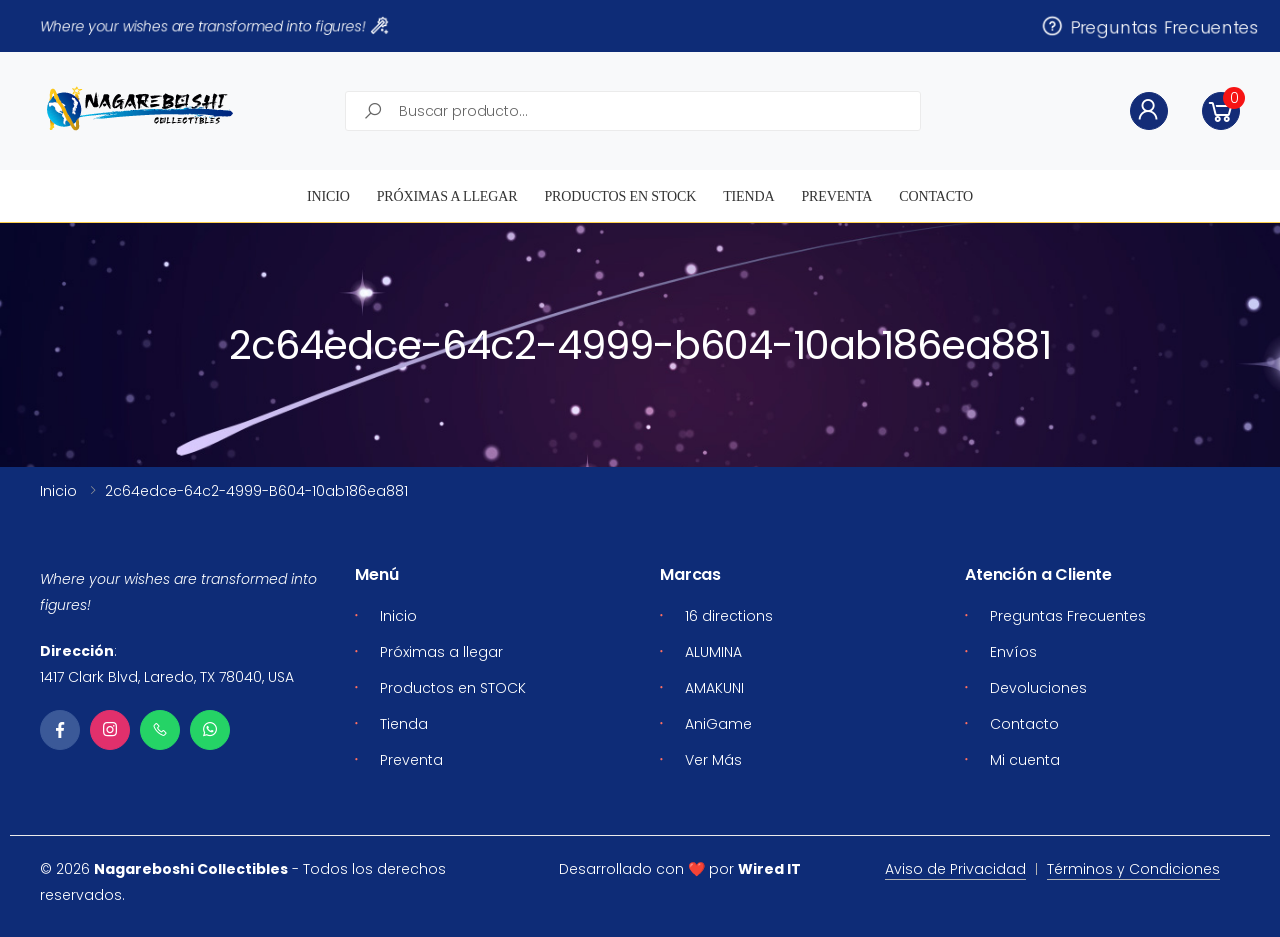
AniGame (718, 724)
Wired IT (769, 869)
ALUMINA (713, 652)
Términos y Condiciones (1133, 869)
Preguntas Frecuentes (1149, 26)
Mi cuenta (1025, 760)
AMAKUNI (714, 688)
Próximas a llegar (447, 196)
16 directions (729, 616)
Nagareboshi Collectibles (191, 869)
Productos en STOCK (620, 196)
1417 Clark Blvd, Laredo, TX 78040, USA (167, 677)
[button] (1221, 111)
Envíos (1013, 652)
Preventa (836, 196)
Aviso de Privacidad (955, 869)
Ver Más (713, 760)
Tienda (748, 196)
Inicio (328, 196)
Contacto (936, 196)
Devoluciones (1038, 688)
